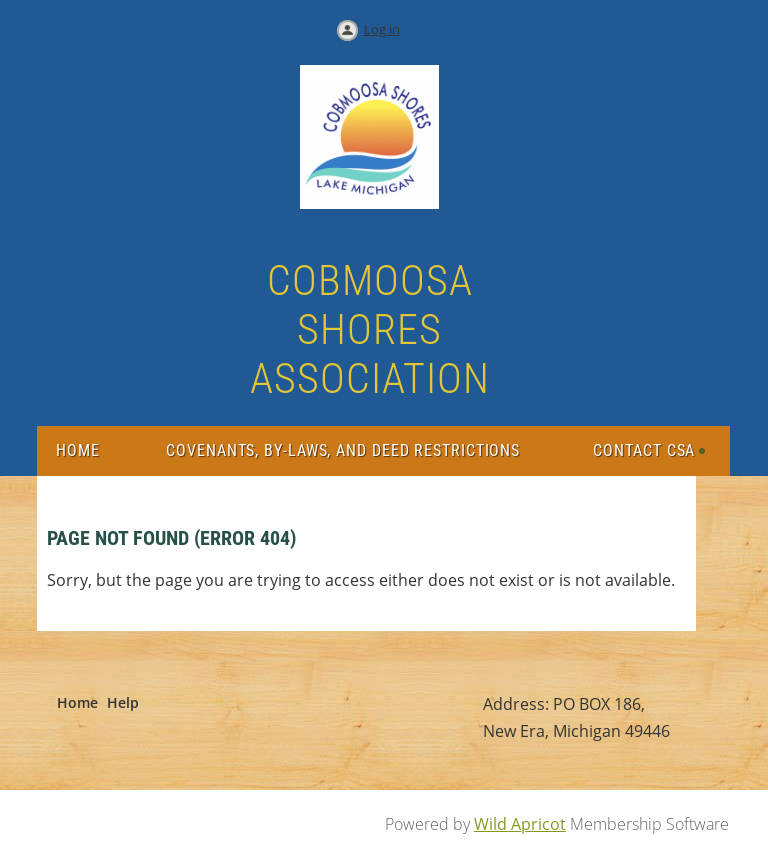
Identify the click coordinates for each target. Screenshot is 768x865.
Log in (382, 29)
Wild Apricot (520, 824)
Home (77, 702)
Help (123, 702)
